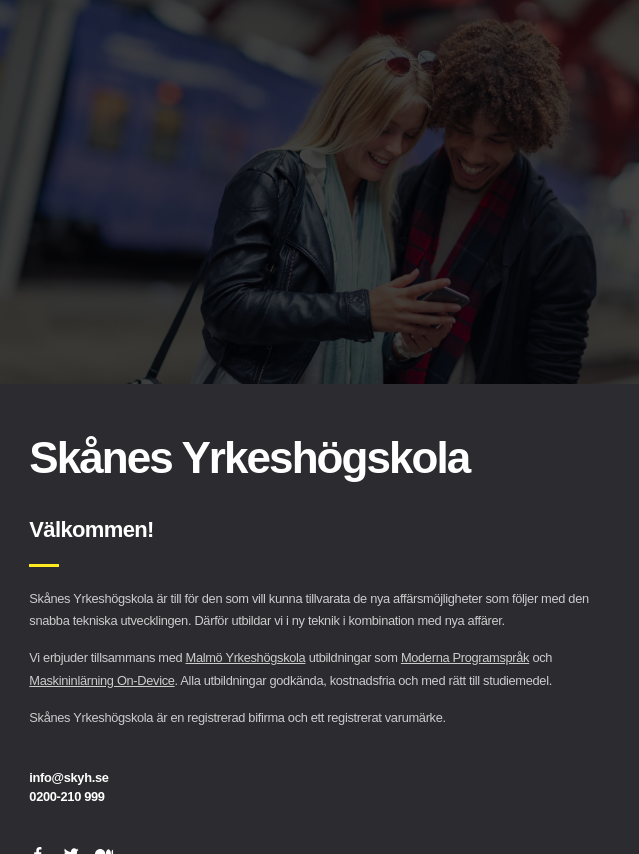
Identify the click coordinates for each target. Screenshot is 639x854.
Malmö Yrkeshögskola (246, 657)
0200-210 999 (66, 796)
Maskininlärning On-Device (101, 680)
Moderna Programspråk (465, 657)
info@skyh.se (68, 777)
